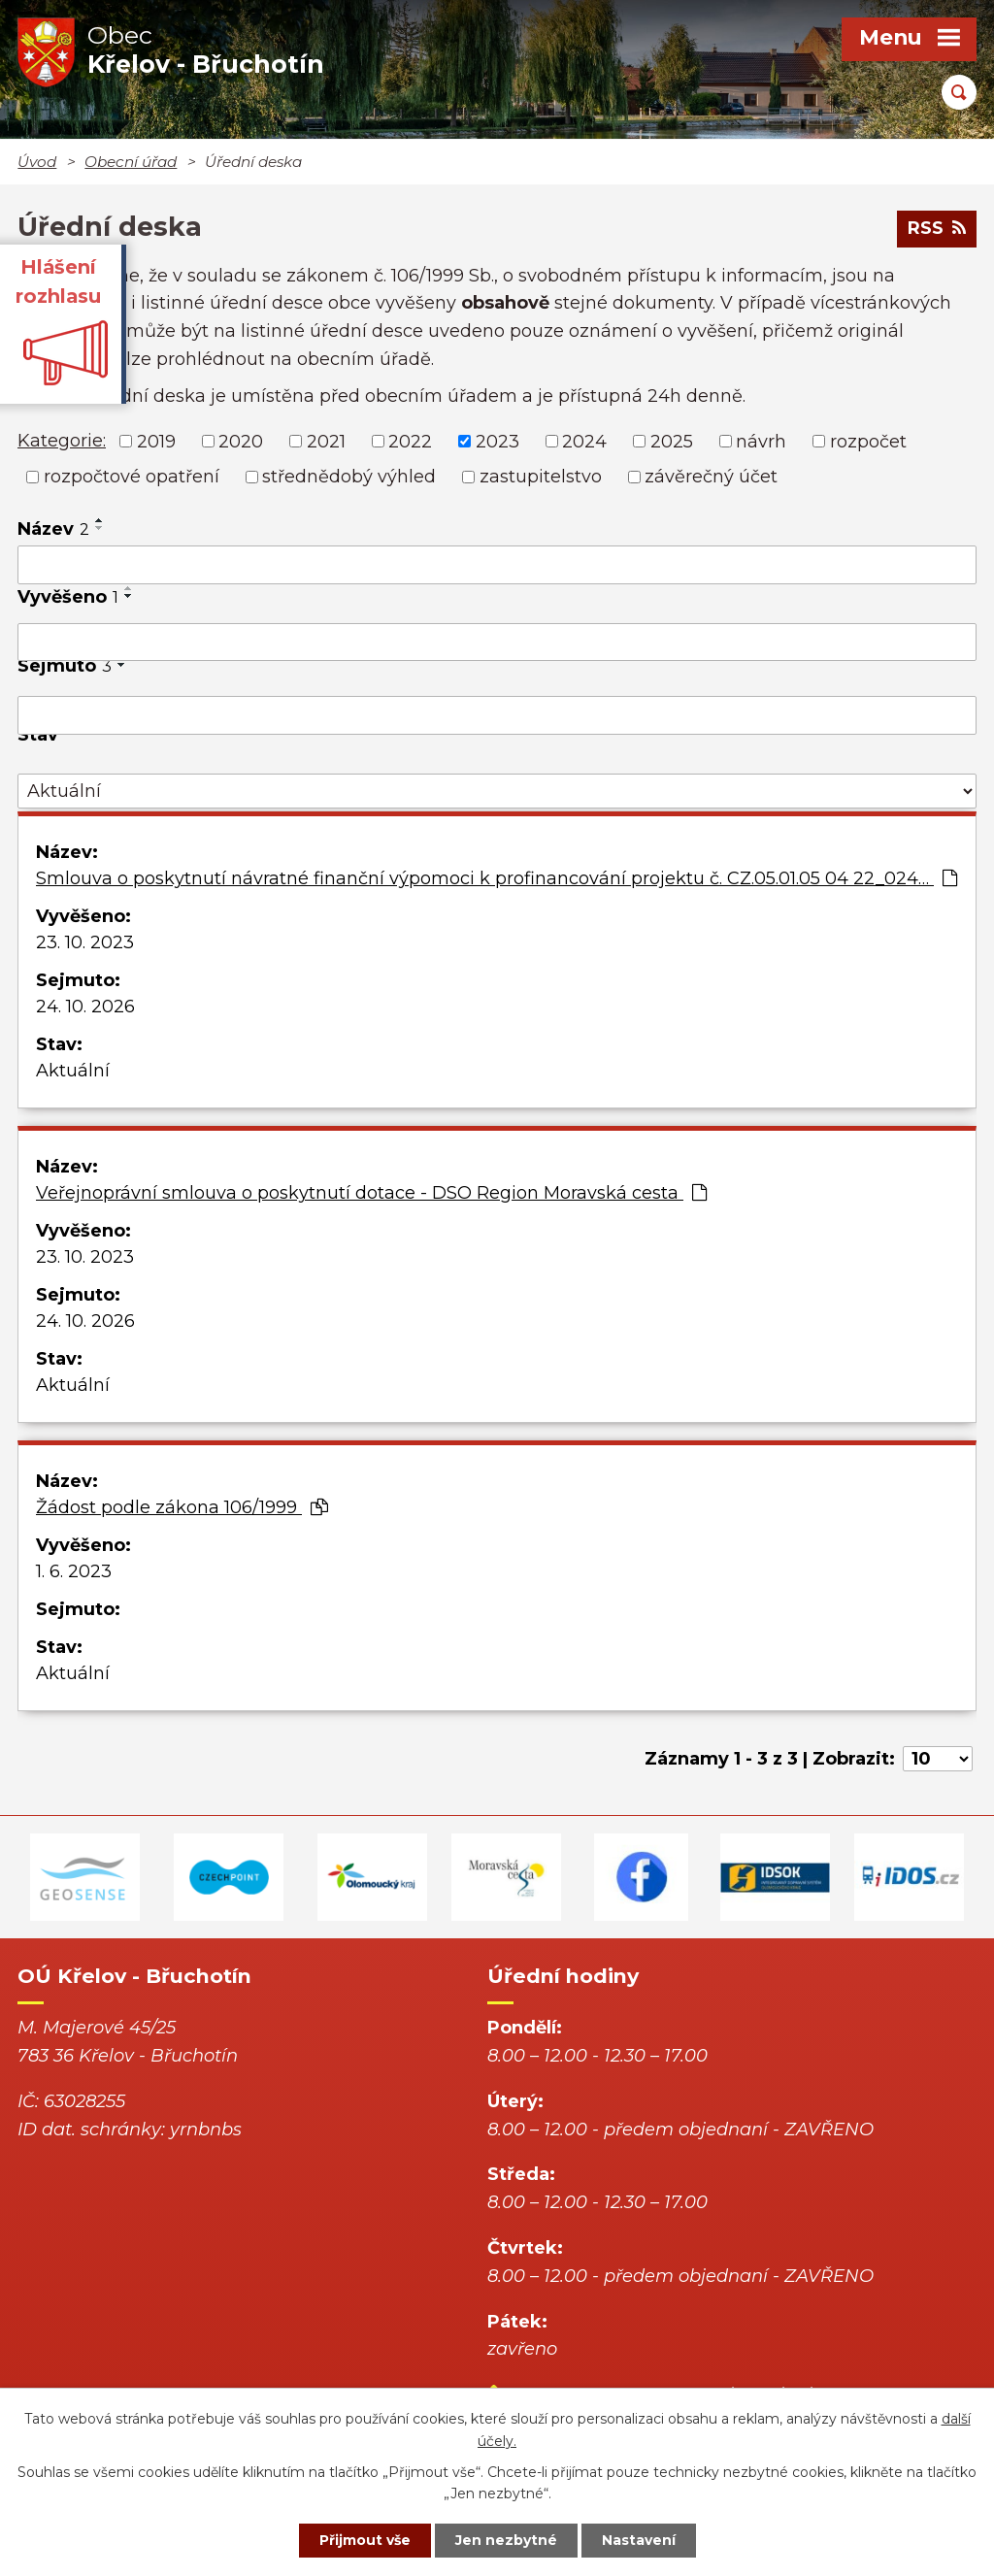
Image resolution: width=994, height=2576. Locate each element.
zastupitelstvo (541, 476)
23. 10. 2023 (85, 942)
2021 (326, 440)
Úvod (36, 161)
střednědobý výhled (349, 476)
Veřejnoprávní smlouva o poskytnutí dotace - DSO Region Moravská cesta (371, 1193)
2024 (584, 440)
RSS (937, 228)
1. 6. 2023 (74, 1571)
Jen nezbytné (506, 2540)
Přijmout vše (365, 2540)
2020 (240, 440)
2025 (671, 440)
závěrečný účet (711, 476)
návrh (761, 440)
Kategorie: (61, 440)
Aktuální (73, 1070)
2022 (410, 440)
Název (53, 529)
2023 (497, 440)
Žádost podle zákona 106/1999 (182, 1507)
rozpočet (868, 440)
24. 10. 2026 (85, 1006)
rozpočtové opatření (131, 476)
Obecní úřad (130, 161)
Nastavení (639, 2540)
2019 (156, 440)
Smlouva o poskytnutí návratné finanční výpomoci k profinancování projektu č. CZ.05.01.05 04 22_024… (496, 878)
